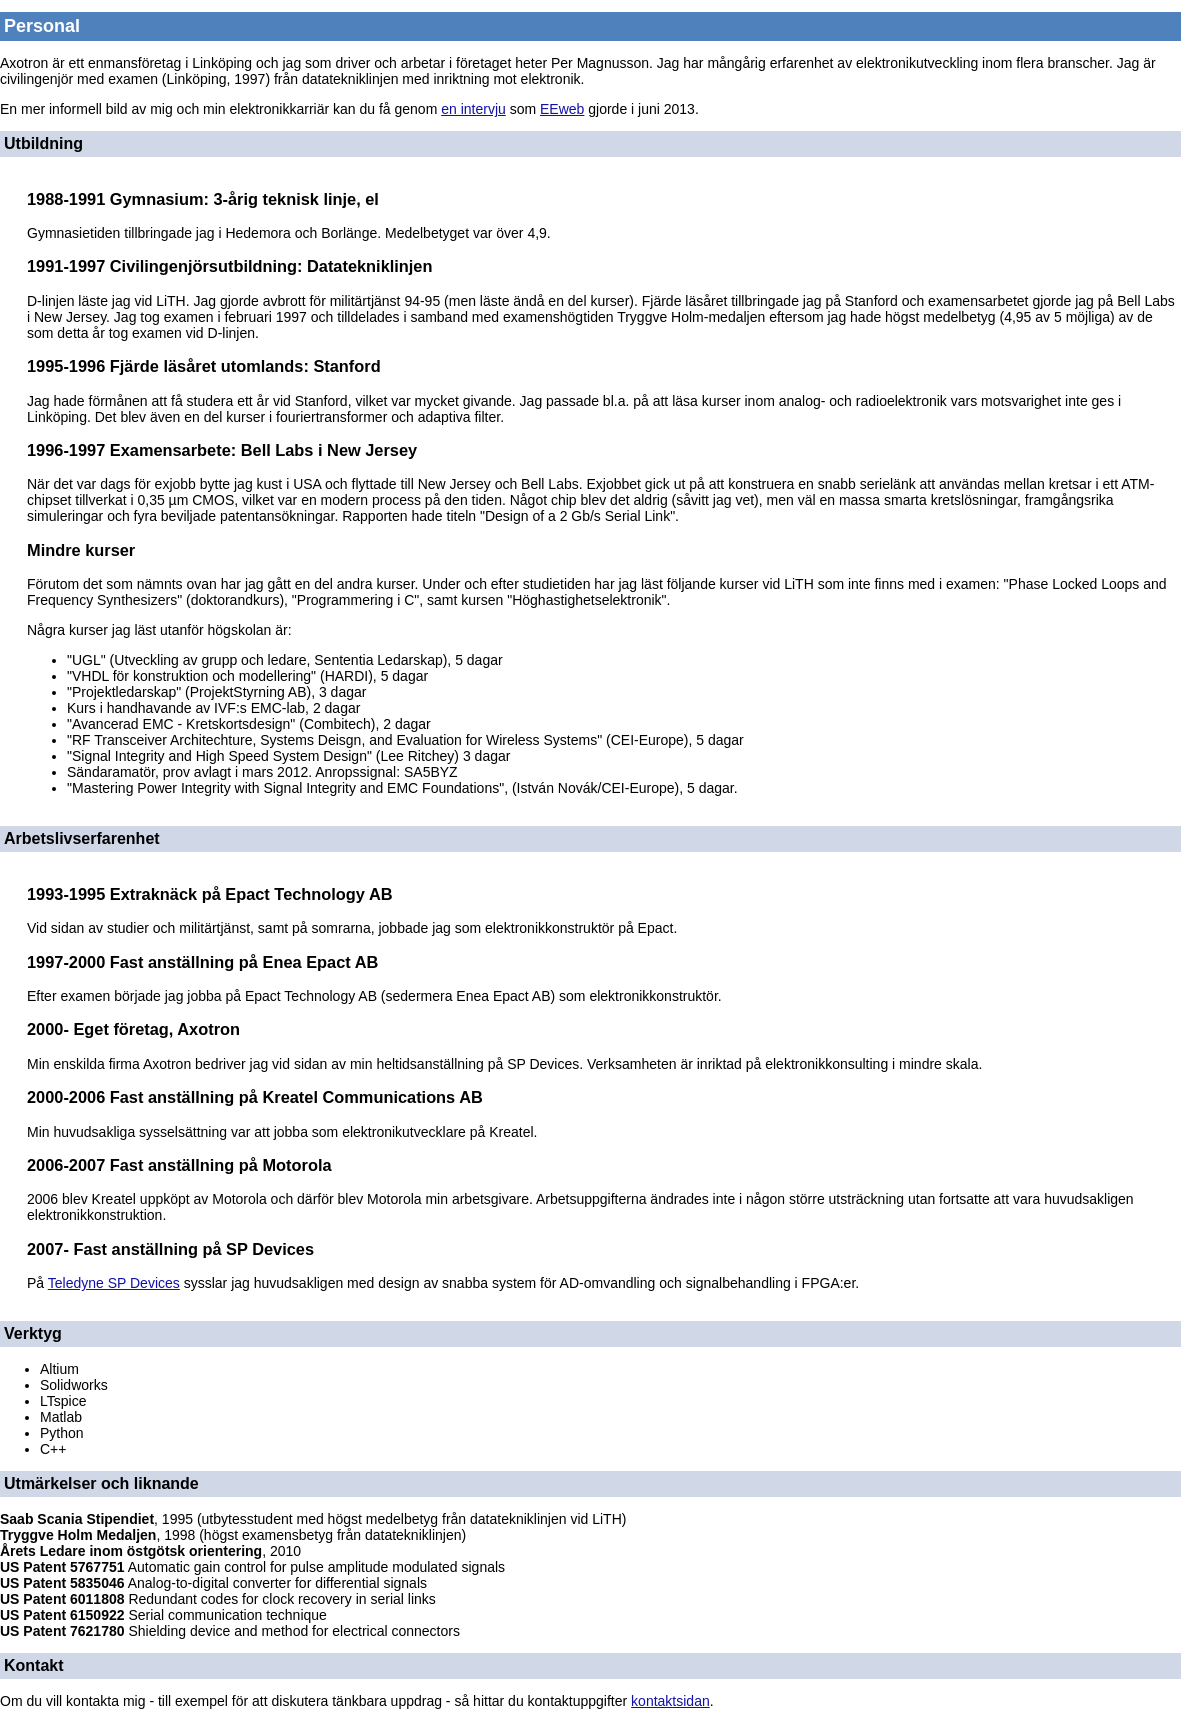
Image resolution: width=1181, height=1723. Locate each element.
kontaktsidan (670, 1701)
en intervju (473, 109)
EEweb (562, 109)
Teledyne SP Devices (114, 1283)
